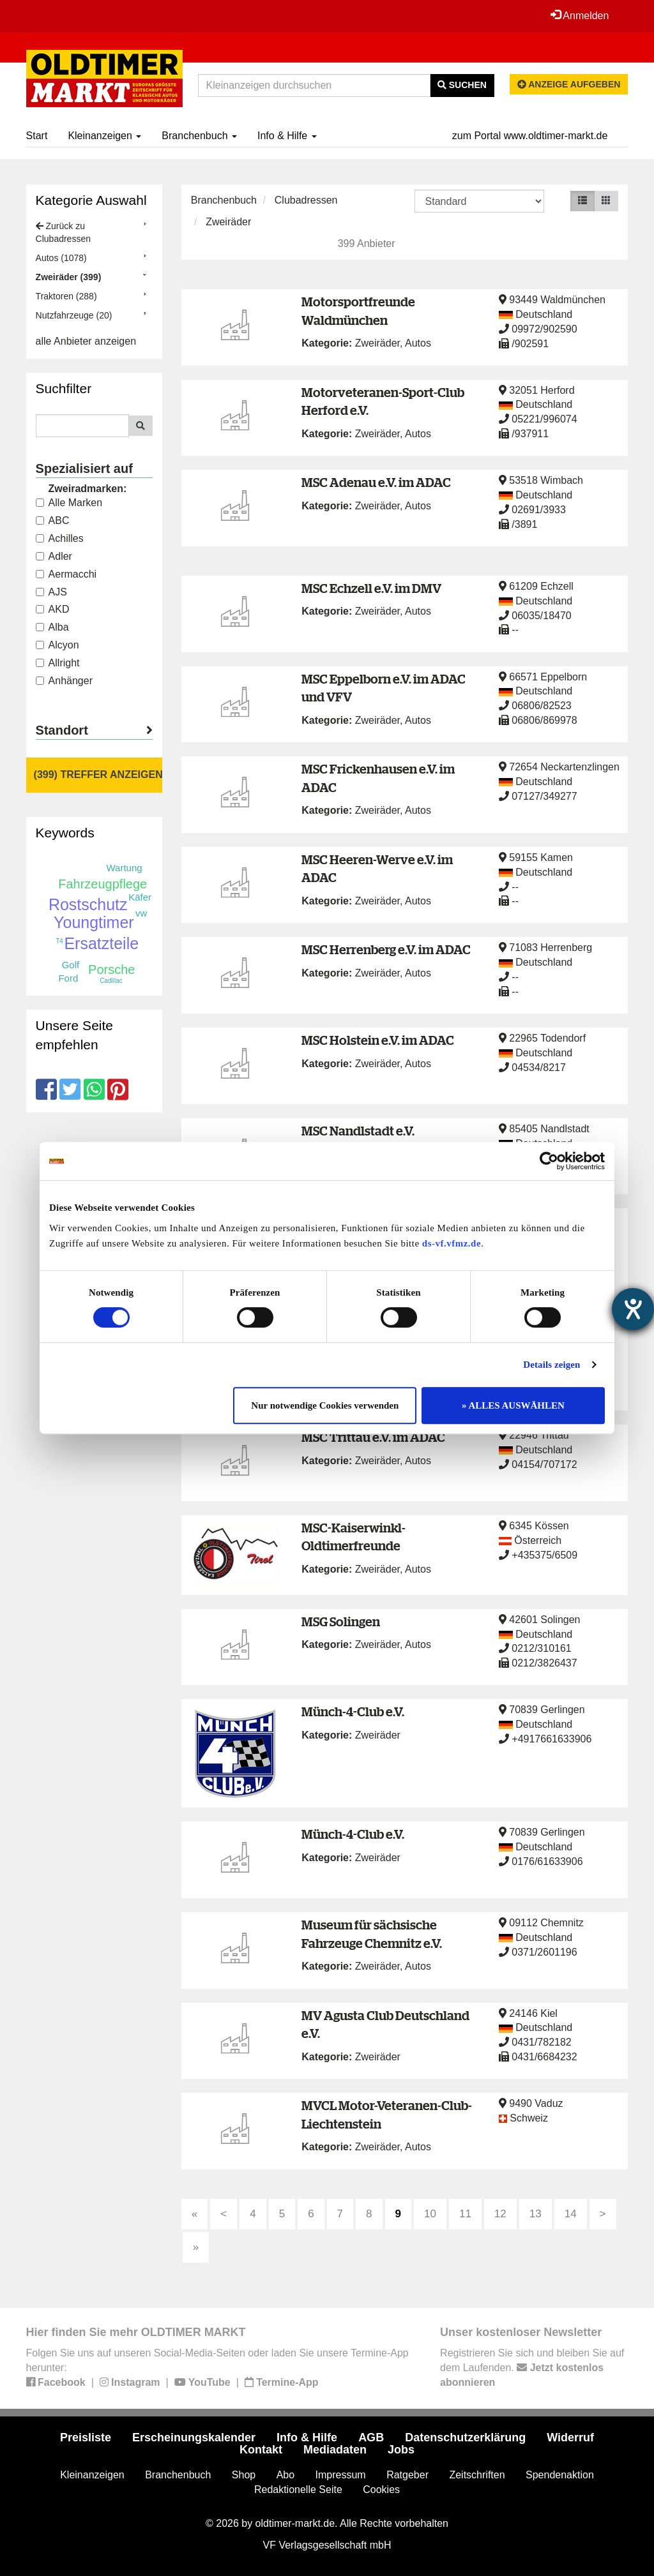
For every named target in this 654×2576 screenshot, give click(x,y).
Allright (58, 662)
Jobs (401, 2449)
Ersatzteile (101, 943)
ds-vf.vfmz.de (451, 1243)
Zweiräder (228, 221)
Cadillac (111, 980)
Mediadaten (335, 2449)
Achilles (60, 538)
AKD (53, 609)
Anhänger (64, 680)
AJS (51, 592)
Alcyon (57, 645)
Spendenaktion (560, 2474)
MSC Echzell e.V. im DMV (371, 588)
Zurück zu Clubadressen (63, 232)
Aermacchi (66, 574)
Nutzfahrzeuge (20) (74, 315)
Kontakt (261, 2449)
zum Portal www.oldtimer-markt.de (530, 135)
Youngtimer (94, 922)
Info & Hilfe (287, 135)
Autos (418, 343)
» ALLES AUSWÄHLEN (513, 1405)
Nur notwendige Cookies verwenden (325, 1405)
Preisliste (85, 2437)
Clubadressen (306, 200)
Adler (54, 556)
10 (430, 2214)
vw (141, 913)
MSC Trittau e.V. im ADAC (373, 1437)
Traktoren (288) (66, 296)
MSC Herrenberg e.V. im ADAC (386, 949)
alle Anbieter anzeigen (86, 341)
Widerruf (570, 2437)
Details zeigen (551, 1364)
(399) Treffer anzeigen (98, 774)
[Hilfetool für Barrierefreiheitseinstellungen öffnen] (633, 1309)
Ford (68, 978)
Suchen (462, 85)
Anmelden (580, 15)
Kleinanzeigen (104, 135)
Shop (243, 2474)
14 (571, 2214)
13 (535, 2214)
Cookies (381, 2489)
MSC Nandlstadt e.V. (357, 1130)
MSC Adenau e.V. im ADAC (376, 482)
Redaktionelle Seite (298, 2489)
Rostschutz (88, 904)
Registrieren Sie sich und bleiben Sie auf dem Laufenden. (532, 2368)
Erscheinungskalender (193, 2437)
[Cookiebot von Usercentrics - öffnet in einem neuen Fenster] (549, 1161)
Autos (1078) (61, 258)
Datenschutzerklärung (465, 2437)
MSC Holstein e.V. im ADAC (377, 1040)
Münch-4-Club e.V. (352, 1711)
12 (500, 2214)
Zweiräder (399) (69, 277)
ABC (53, 520)
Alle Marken (69, 502)
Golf (71, 964)
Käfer (139, 897)
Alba (52, 627)
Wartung (124, 867)
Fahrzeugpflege (102, 884)
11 (465, 2214)
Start (37, 135)
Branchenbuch (199, 135)
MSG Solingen (340, 1621)
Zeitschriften (477, 2474)
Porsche (111, 969)
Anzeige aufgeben (569, 84)
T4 (59, 941)
